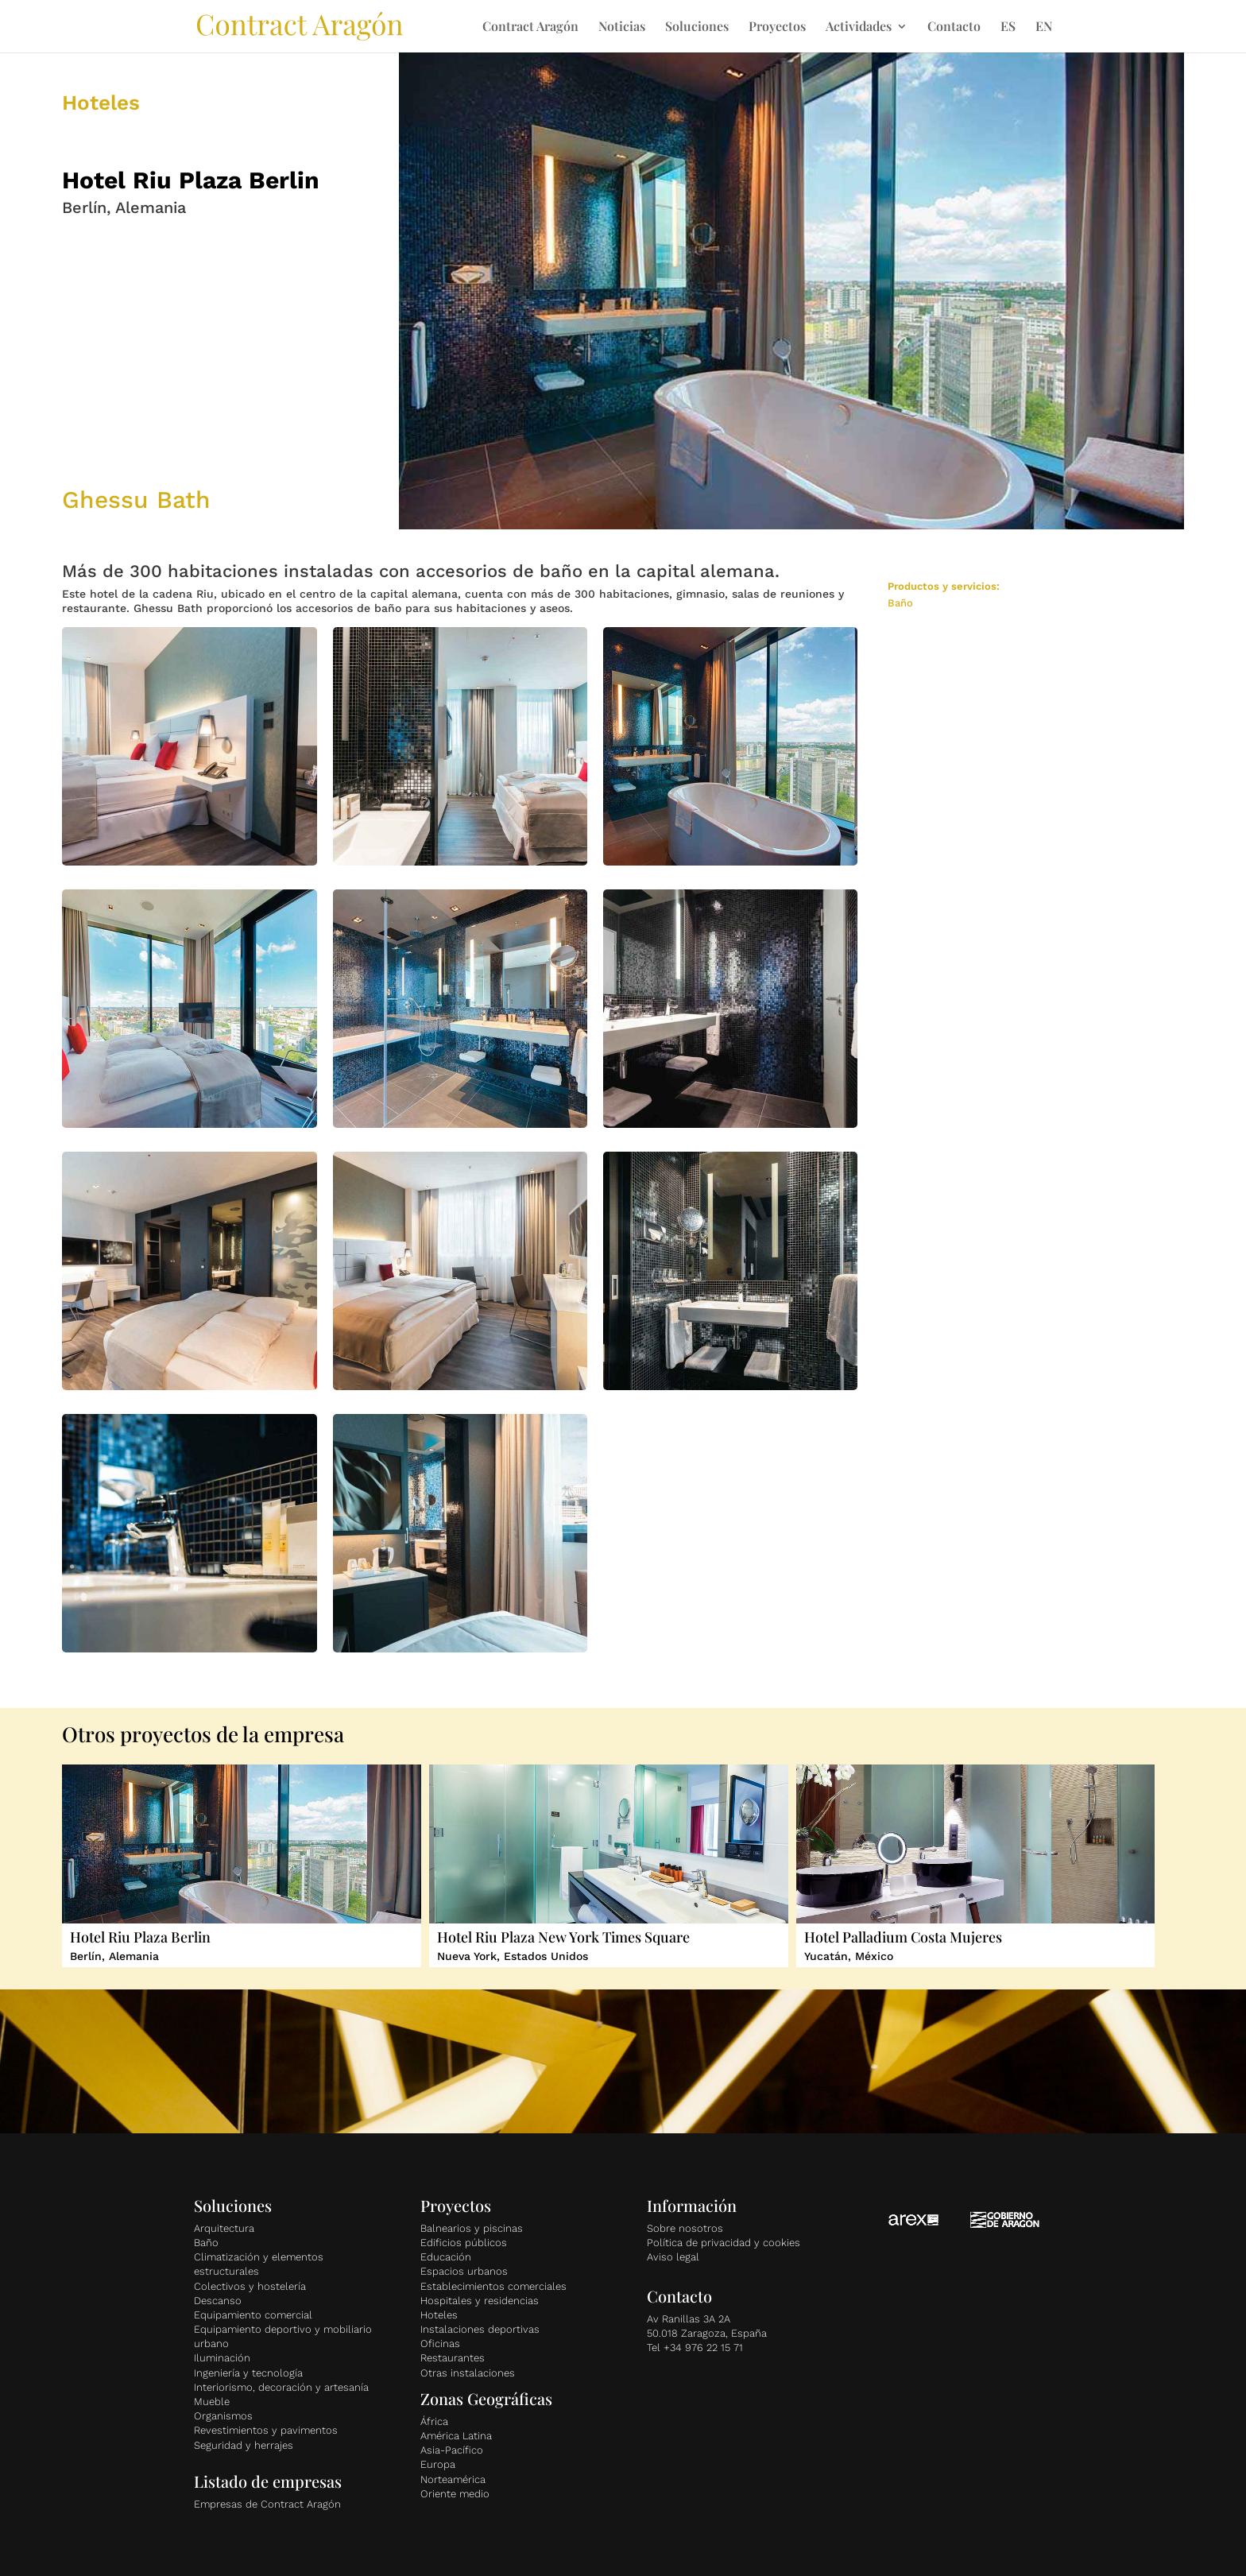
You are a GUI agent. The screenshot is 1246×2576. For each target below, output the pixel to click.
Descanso (218, 2301)
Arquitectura (224, 2228)
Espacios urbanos (464, 2271)
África (434, 2421)
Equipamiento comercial (253, 2315)
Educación (445, 2257)
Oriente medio (454, 2494)
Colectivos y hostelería (250, 2286)
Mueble (212, 2401)
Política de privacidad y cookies (723, 2243)
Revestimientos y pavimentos (266, 2430)
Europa (437, 2464)
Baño (206, 2243)
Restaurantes (452, 2358)
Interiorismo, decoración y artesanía (281, 2387)
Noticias (621, 27)
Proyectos (777, 27)
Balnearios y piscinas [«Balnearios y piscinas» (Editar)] (471, 2228)
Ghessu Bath (136, 499)
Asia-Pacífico (451, 2450)
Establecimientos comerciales (493, 2286)
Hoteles (439, 2315)
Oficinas (440, 2343)
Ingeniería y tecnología (248, 2373)
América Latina (456, 2436)
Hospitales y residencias (479, 2301)
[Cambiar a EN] (1043, 36)
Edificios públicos (463, 2243)
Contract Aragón (530, 27)
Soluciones (697, 27)
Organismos (223, 2416)
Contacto (954, 27)
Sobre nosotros (685, 2228)
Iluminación (222, 2358)
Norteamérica (453, 2479)
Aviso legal (673, 2257)
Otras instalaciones (467, 2373)
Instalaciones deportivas (480, 2329)
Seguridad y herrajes (243, 2445)
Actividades (859, 27)
